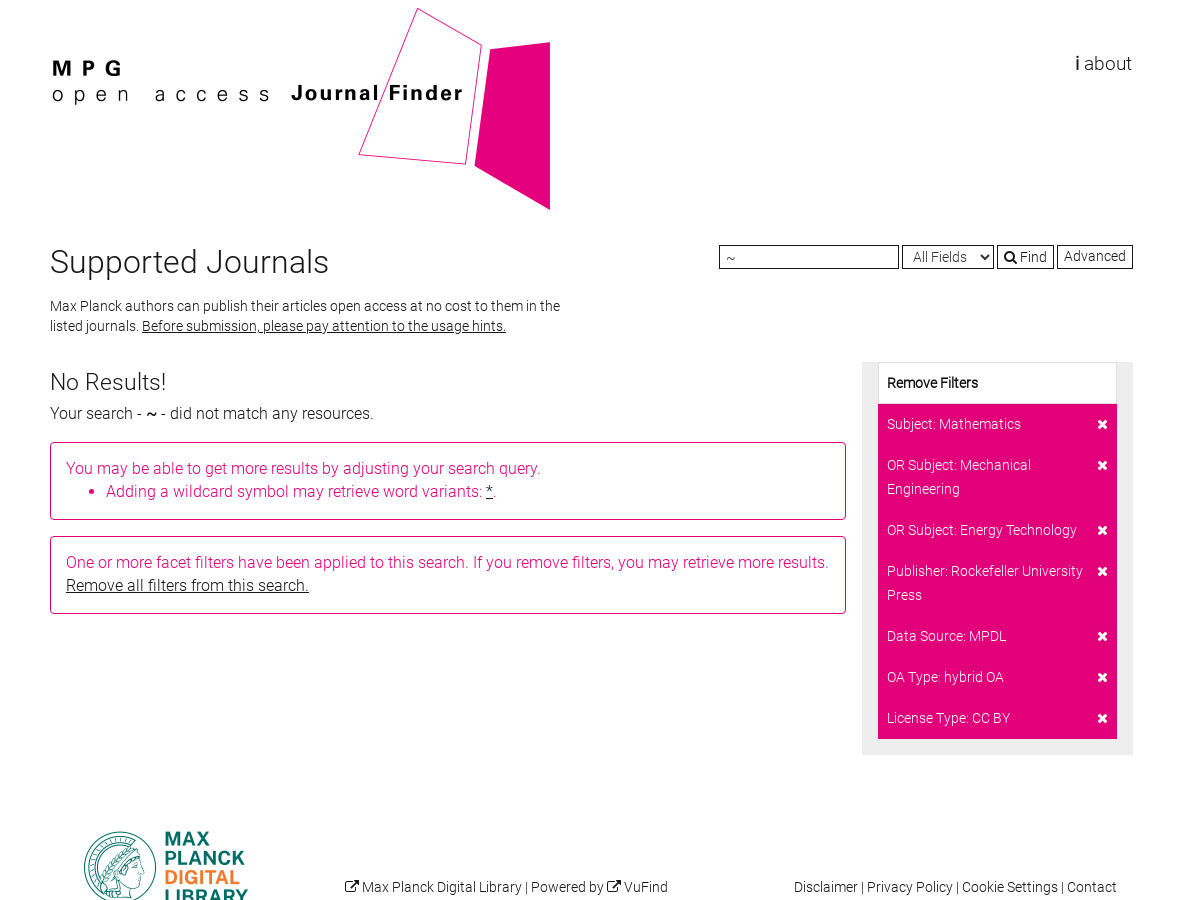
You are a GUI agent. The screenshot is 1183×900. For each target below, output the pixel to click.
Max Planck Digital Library (442, 887)
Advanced (1095, 256)
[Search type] (948, 257)
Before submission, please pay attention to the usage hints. (324, 326)
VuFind (81, 17)
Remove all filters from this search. (187, 585)
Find (1025, 257)
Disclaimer (826, 887)
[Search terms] (809, 257)
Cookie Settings (1010, 887)
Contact (1092, 887)
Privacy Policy (910, 887)
